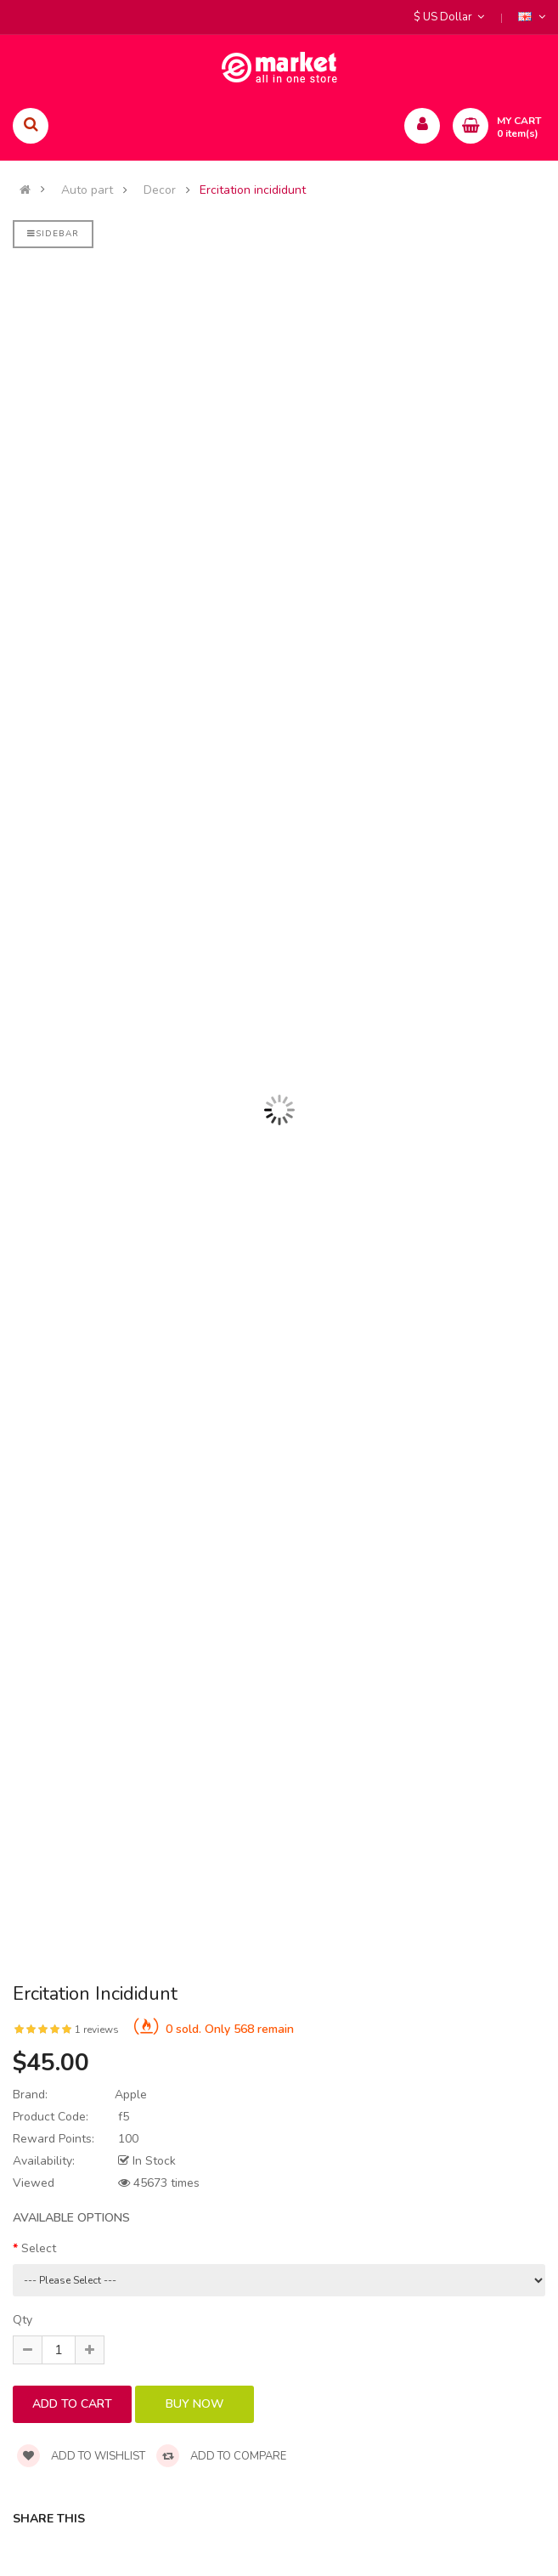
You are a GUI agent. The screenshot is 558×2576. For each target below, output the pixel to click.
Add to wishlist (81, 2456)
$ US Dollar (449, 17)
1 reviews (97, 2029)
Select (38, 2248)
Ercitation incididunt (253, 190)
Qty (22, 2320)
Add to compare (221, 2456)
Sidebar (53, 234)
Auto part (87, 190)
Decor (160, 190)
